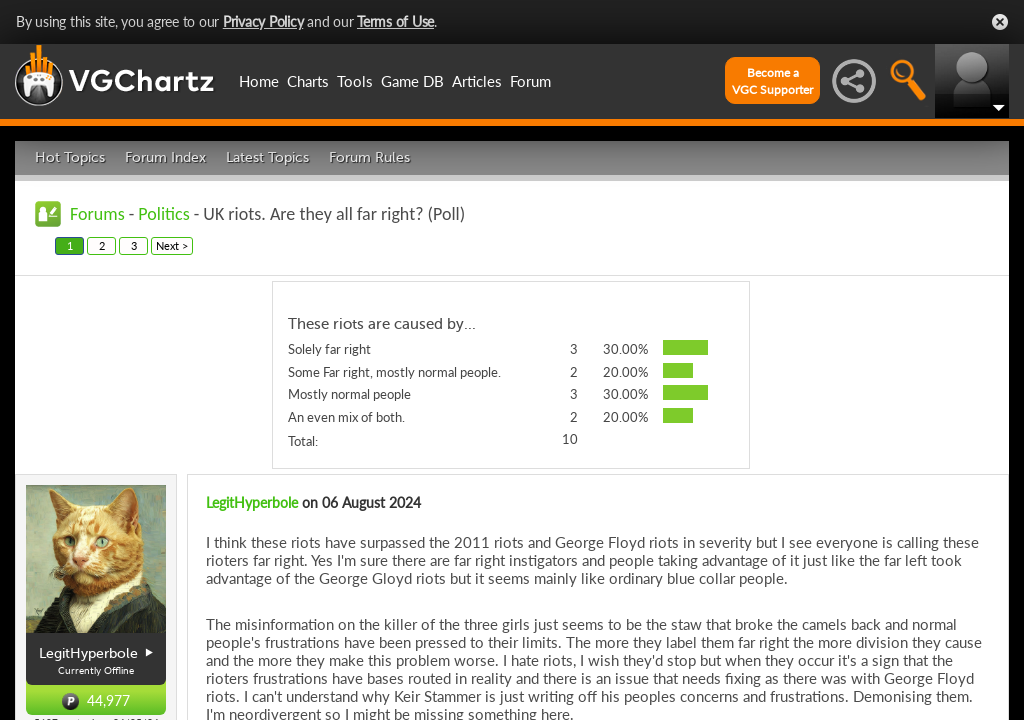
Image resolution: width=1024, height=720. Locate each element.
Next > (172, 245)
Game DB (412, 81)
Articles (477, 81)
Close (1000, 22)
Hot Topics (70, 157)
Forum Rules (369, 157)
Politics (163, 214)
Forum (530, 81)
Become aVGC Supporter (772, 81)
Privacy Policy (263, 21)
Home (259, 81)
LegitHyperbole (252, 502)
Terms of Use (395, 21)
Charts (308, 81)
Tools (355, 81)
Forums (97, 214)
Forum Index (165, 157)
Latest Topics (267, 157)
